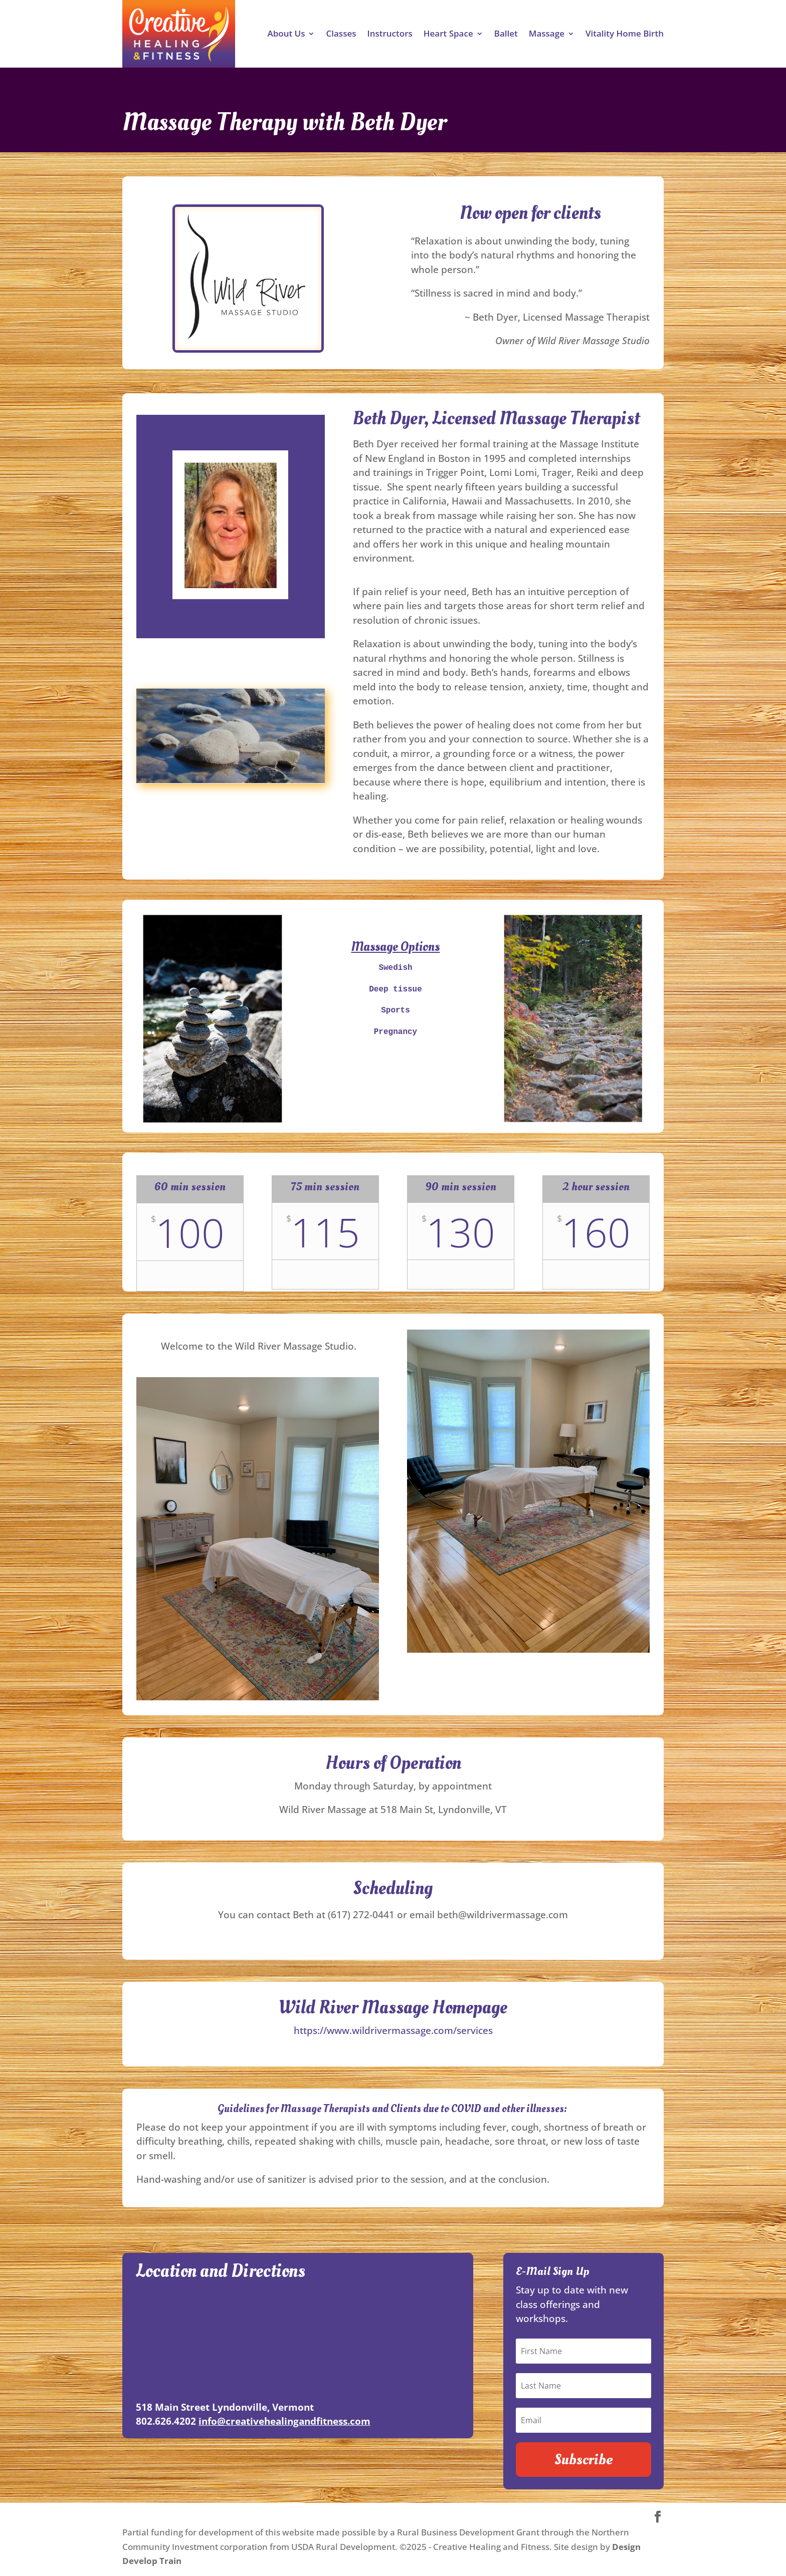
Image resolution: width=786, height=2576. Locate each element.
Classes (341, 34)
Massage (546, 34)
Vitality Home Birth (624, 34)
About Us (286, 34)
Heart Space (448, 34)
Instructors (389, 34)
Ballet (506, 34)
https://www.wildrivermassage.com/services (393, 2030)
